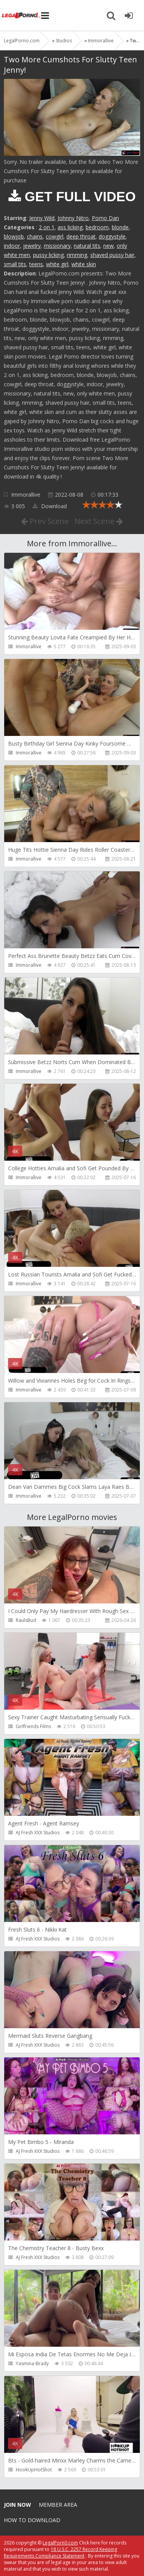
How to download (32, 2520)
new (108, 245)
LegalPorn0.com (60, 2542)
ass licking (70, 227)
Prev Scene (45, 521)
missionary (57, 245)
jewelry (32, 245)
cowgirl (54, 236)
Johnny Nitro (73, 218)
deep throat (81, 236)
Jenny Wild (42, 218)
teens (36, 264)
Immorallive (25, 494)
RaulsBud (26, 1620)
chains (35, 236)
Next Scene (98, 521)
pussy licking (48, 255)
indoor (12, 245)
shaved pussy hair (112, 255)
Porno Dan (105, 218)
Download (50, 506)
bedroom (97, 227)
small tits (15, 264)
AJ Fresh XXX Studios (38, 1832)
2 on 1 (47, 227)
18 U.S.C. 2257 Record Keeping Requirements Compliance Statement (60, 2552)
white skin (83, 264)
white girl (57, 264)
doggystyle (112, 236)
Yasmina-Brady (32, 2363)
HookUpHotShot (34, 2469)
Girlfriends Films (33, 1726)
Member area (58, 2504)
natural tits (87, 245)
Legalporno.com (21, 15)
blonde (120, 227)
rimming (77, 255)
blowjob (14, 236)
